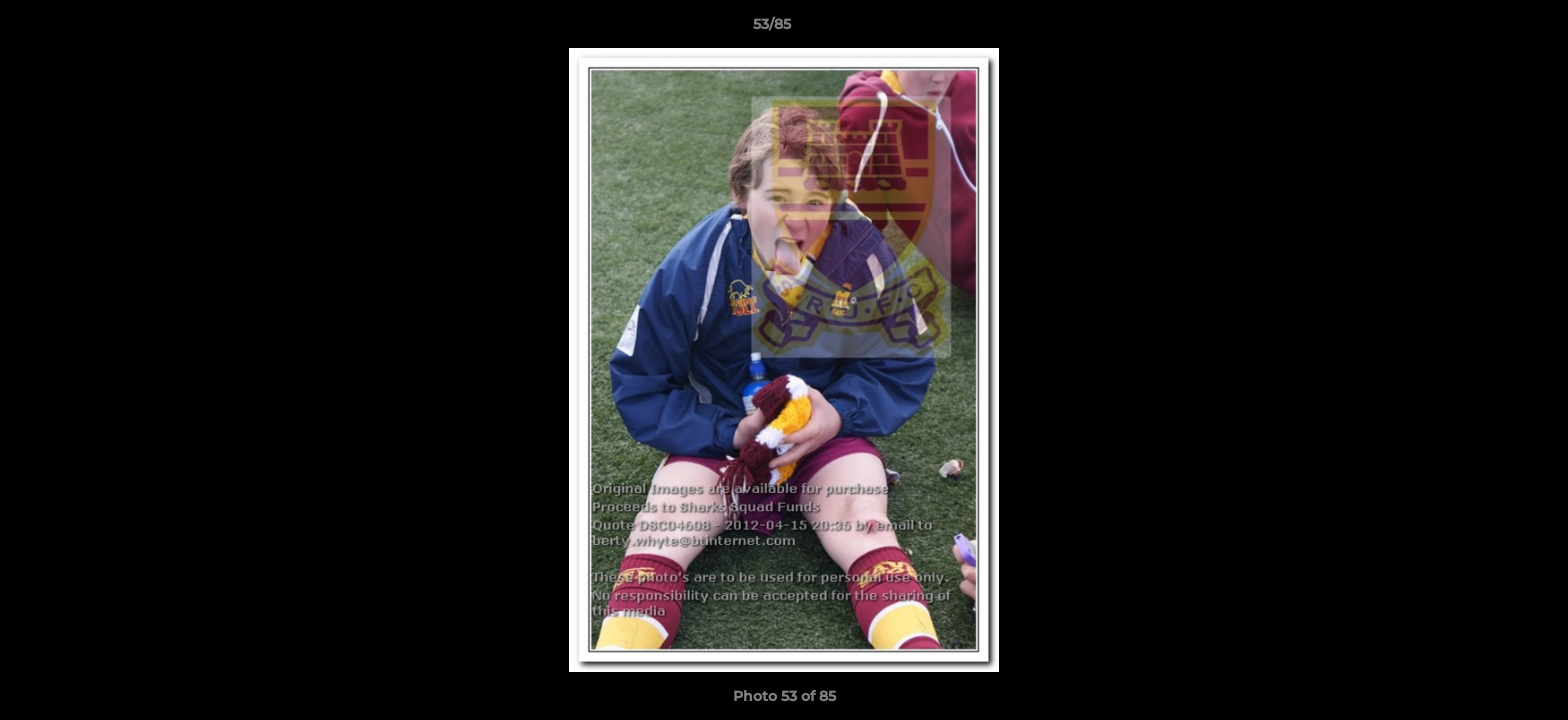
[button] (1484, 29)
